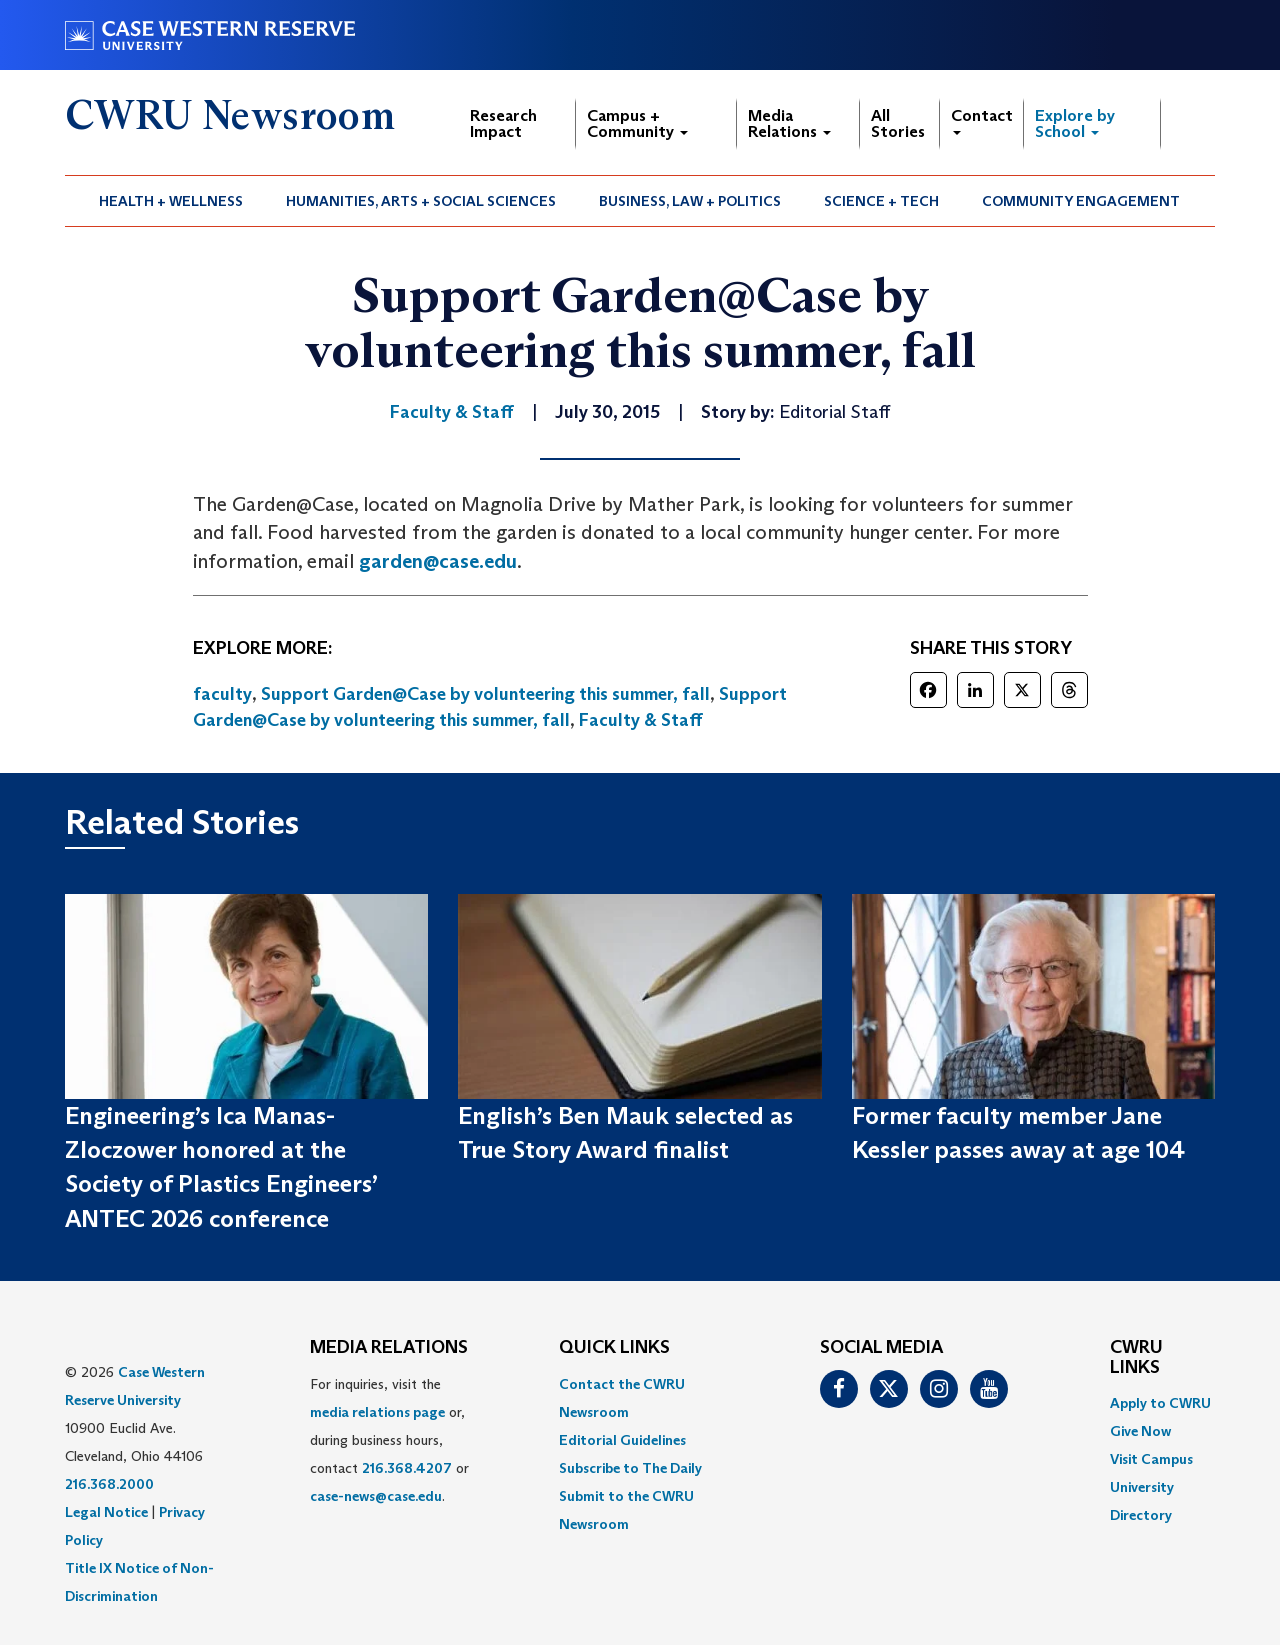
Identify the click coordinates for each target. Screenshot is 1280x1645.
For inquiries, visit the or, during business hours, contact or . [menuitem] (389, 1440)
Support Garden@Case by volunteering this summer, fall (485, 694)
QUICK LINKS (614, 1348)
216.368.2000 (109, 1484)
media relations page (377, 1412)
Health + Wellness (171, 201)
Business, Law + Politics (690, 201)
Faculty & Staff (641, 720)
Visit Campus (1151, 1459)
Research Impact (503, 123)
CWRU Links (1136, 1358)
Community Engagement (1081, 201)
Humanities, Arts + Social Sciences (421, 201)
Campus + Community (637, 123)
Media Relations (789, 123)
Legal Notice (106, 1512)
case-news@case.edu (376, 1496)
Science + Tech (881, 201)
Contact (982, 120)
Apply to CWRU (1160, 1403)
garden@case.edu (438, 561)
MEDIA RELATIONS (389, 1348)
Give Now (1140, 1431)
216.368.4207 (407, 1468)
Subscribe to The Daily (630, 1468)
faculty (222, 694)
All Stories (898, 123)
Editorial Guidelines (622, 1440)
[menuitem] (171, 201)
